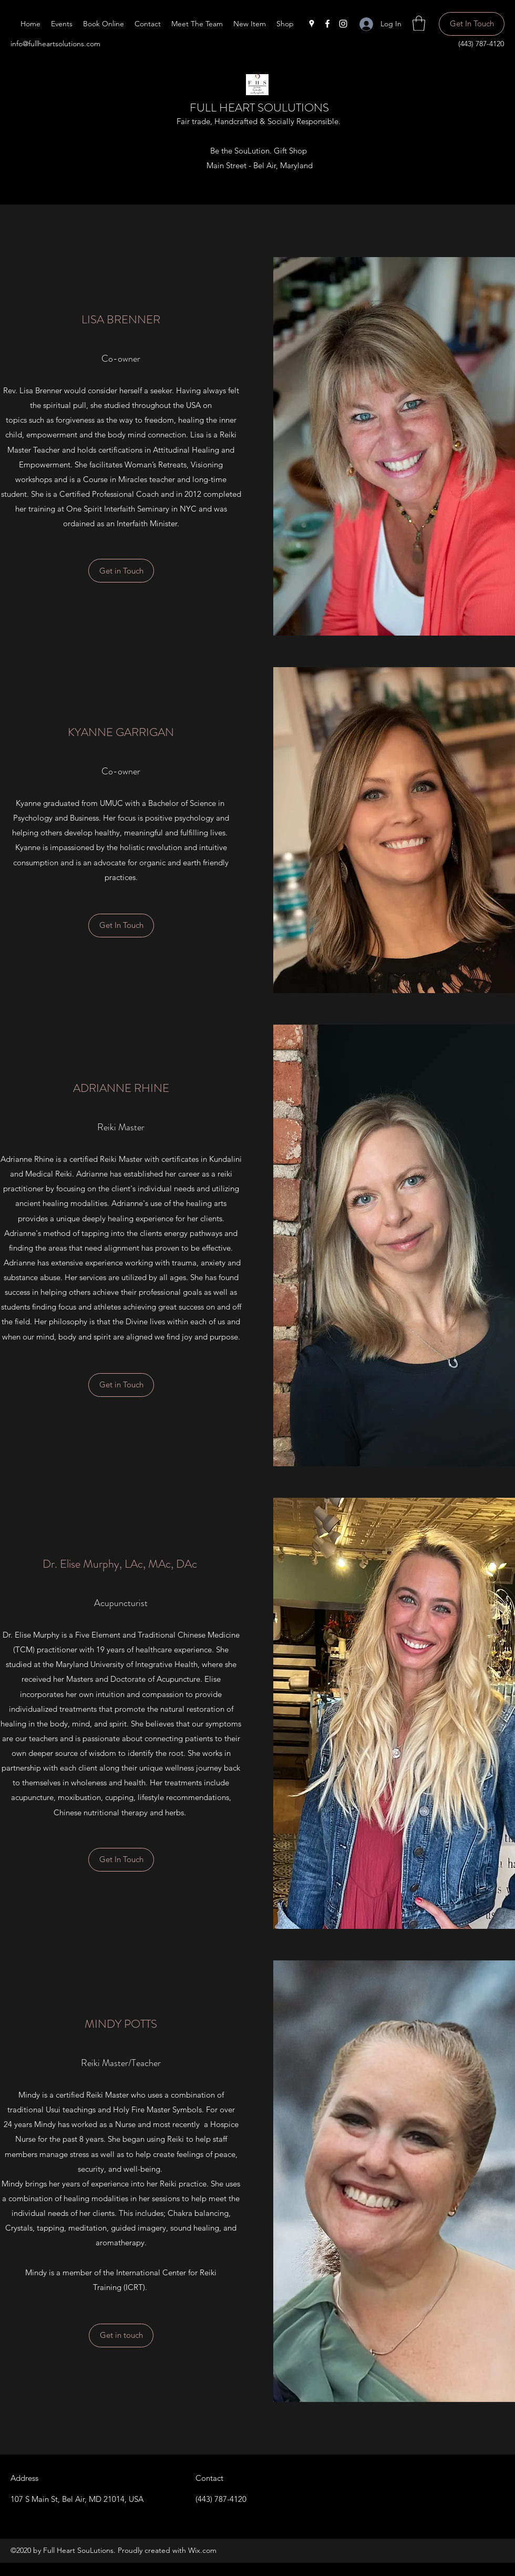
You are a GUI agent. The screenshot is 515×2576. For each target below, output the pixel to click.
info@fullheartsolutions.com (55, 43)
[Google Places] (311, 23)
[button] (419, 23)
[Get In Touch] (471, 24)
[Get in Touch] (121, 1385)
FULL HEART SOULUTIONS (259, 107)
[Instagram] (343, 23)
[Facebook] (327, 23)
